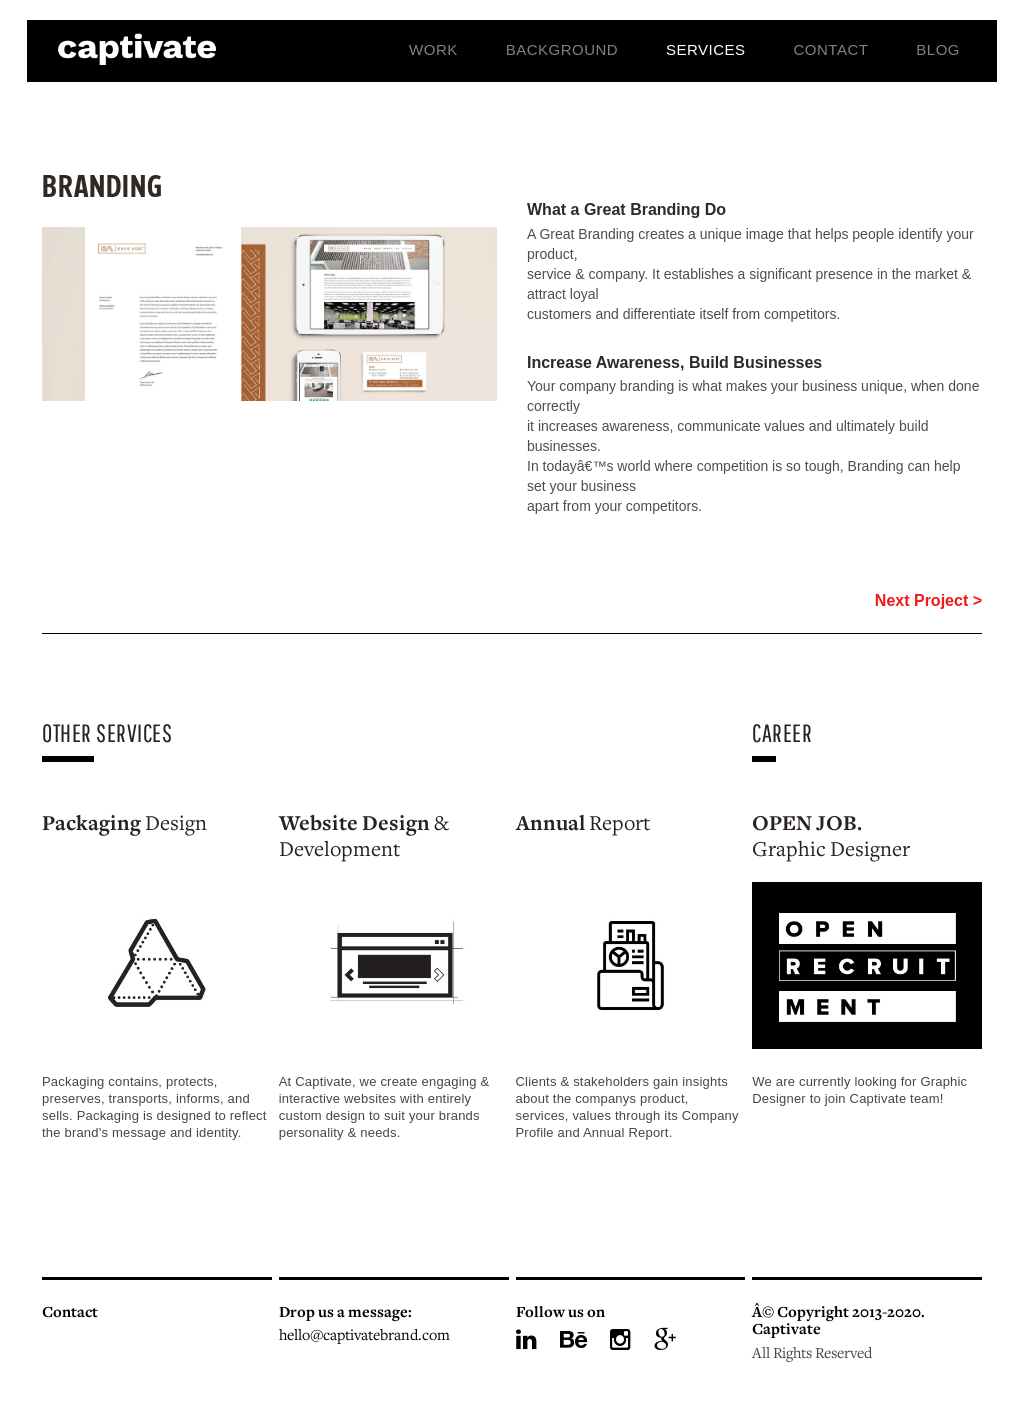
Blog (938, 49)
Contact (831, 49)
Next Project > (928, 600)
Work (433, 49)
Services (706, 49)
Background (562, 49)
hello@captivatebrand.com (364, 1336)
